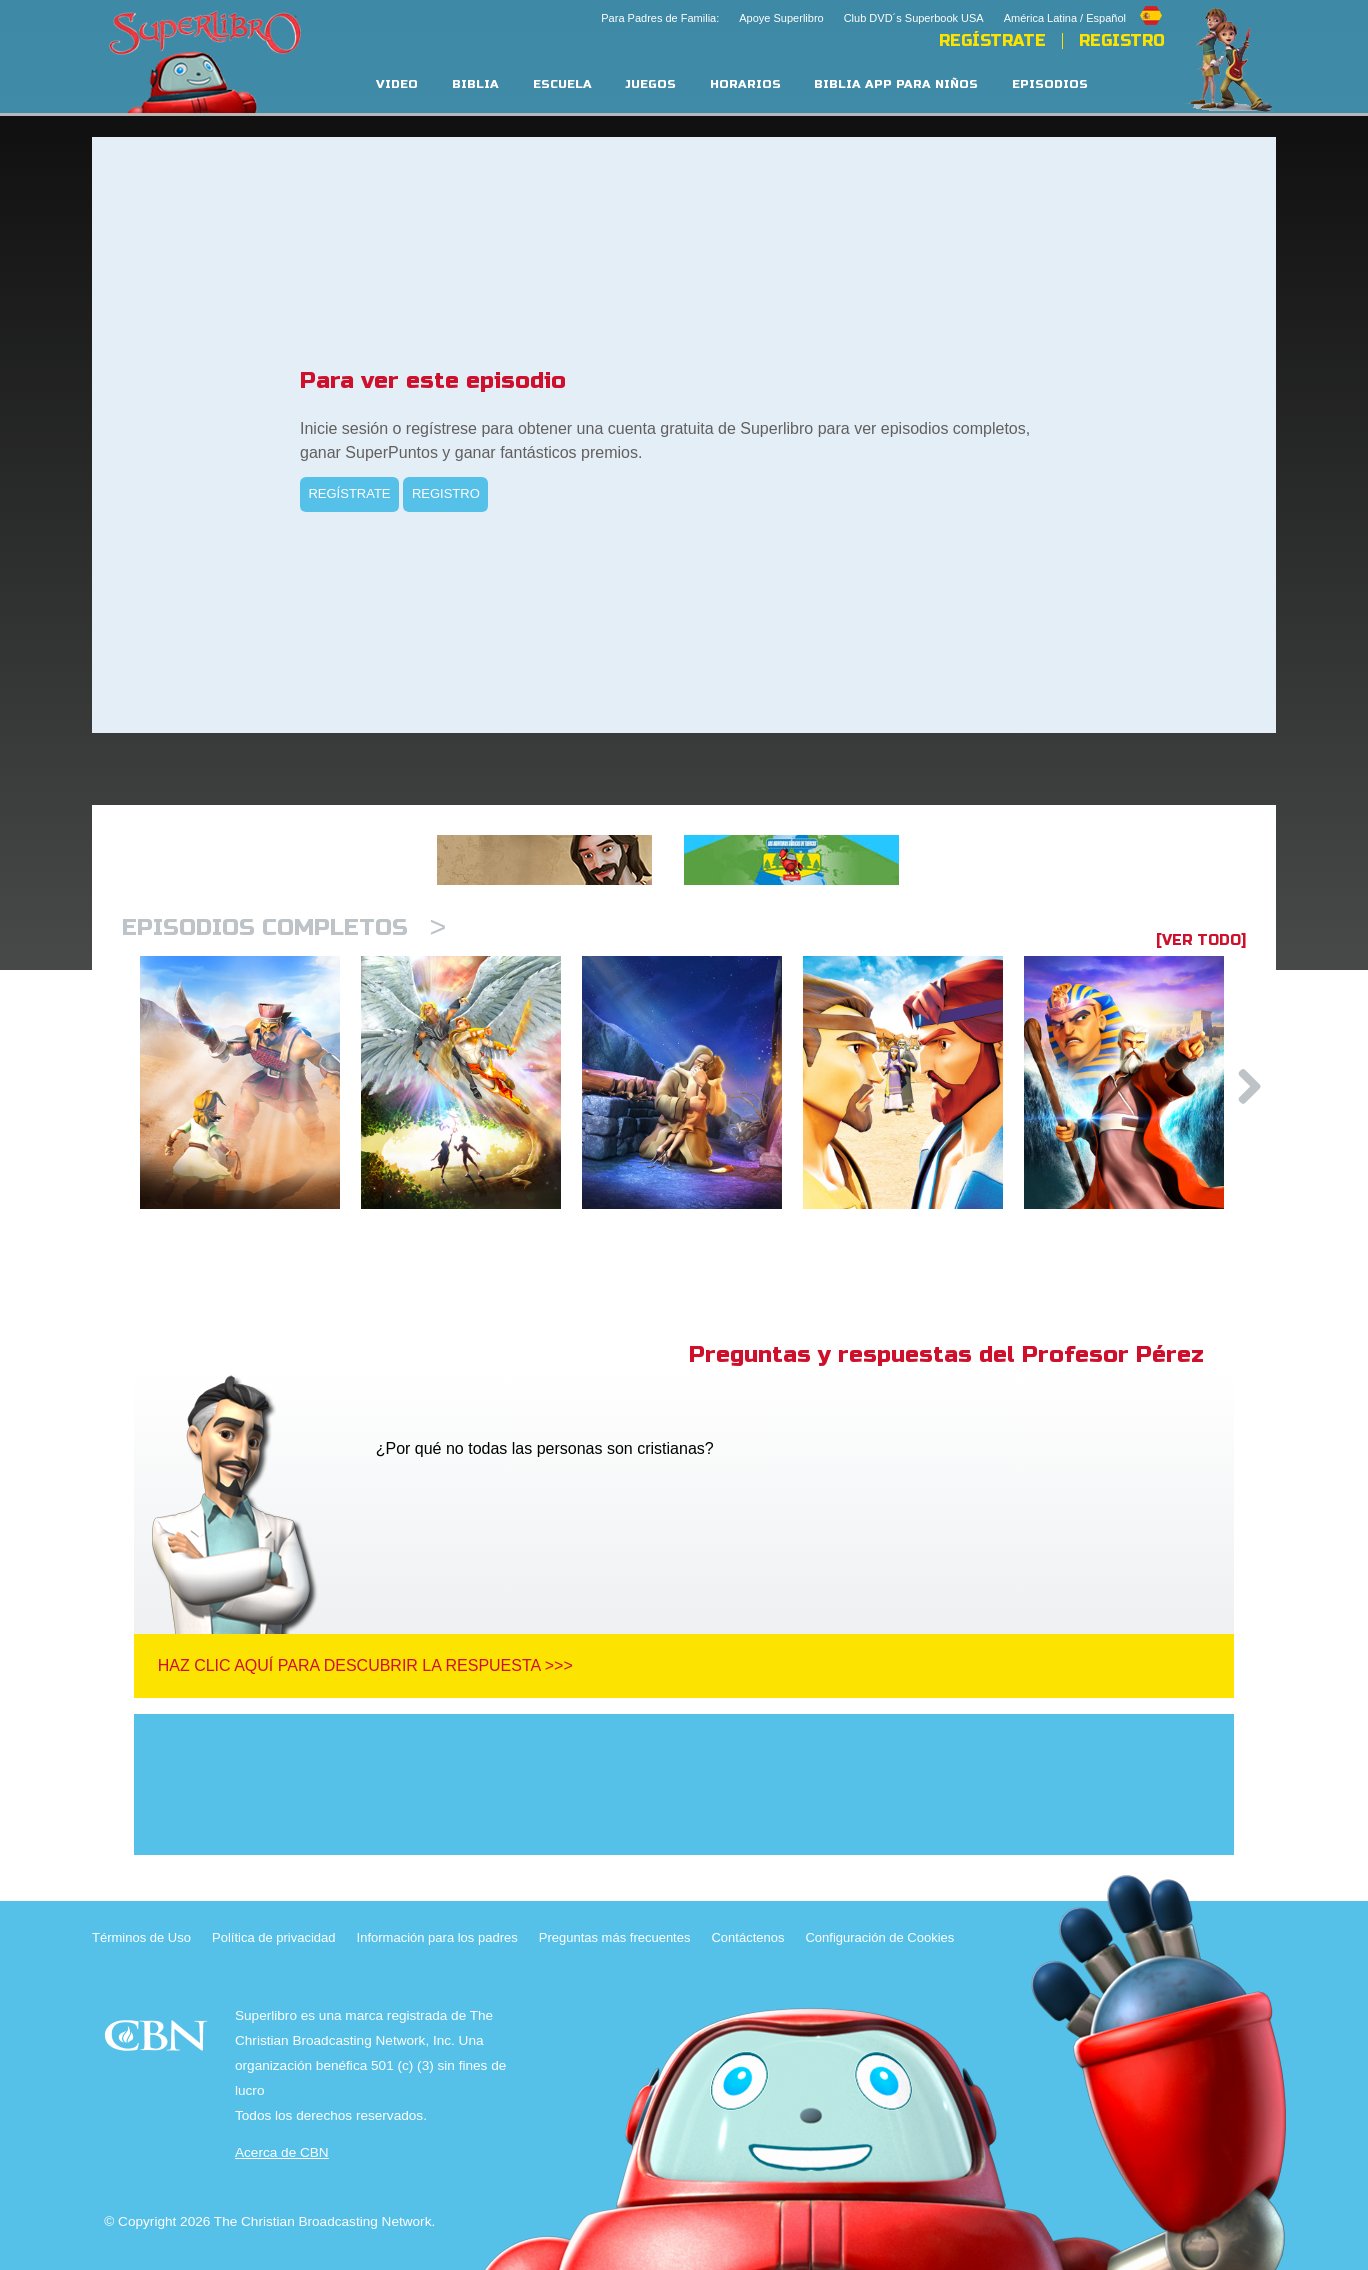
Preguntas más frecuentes (615, 1937)
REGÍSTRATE (992, 41)
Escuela (562, 84)
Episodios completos (284, 927)
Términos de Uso (141, 1937)
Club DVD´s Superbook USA (914, 18)
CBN (158, 2041)
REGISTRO (446, 493)
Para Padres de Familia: (660, 18)
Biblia (475, 84)
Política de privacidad (274, 1937)
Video (397, 84)
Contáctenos (747, 1937)
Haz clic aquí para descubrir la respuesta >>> (365, 1665)
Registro (1122, 41)
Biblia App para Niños (896, 84)
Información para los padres (437, 1937)
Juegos (650, 84)
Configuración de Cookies (879, 1937)
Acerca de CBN (282, 2152)
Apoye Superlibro (781, 18)
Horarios (745, 84)
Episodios (1050, 84)
